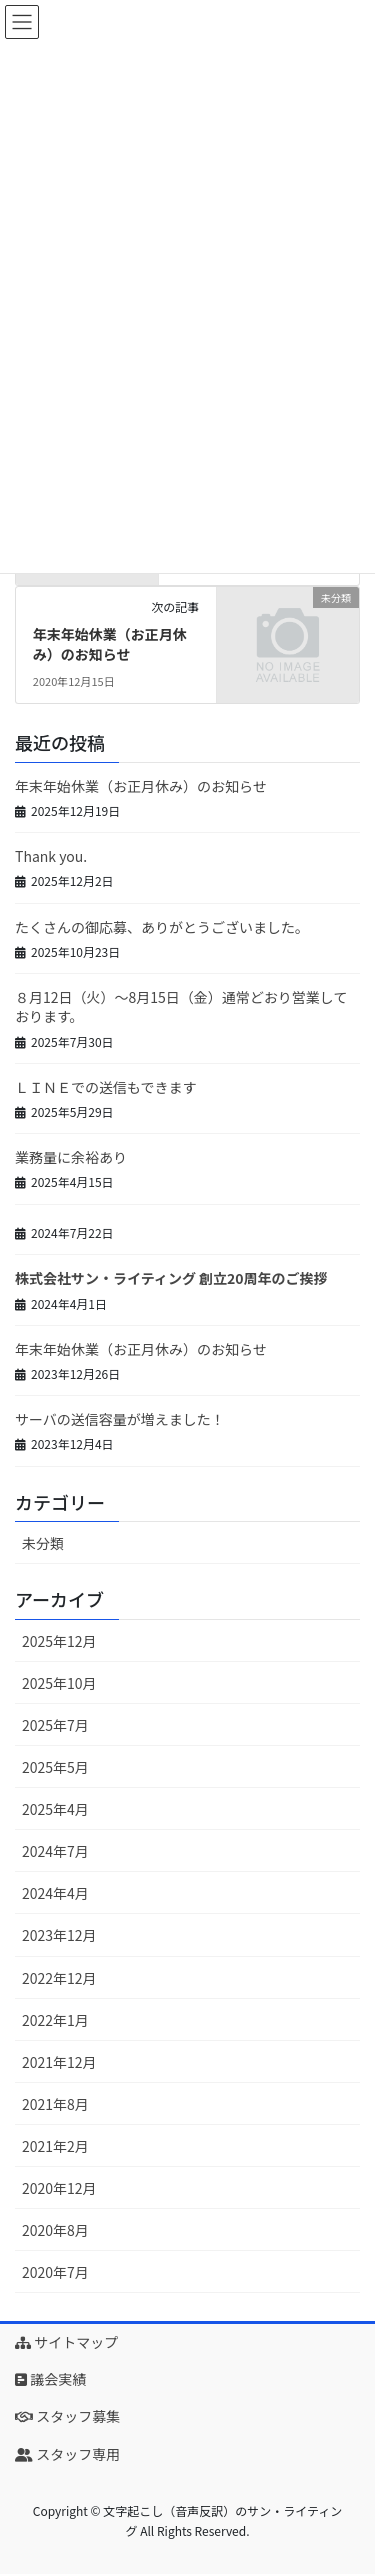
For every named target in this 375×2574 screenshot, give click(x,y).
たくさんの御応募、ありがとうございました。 (162, 927)
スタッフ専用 (67, 2454)
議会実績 (50, 2379)
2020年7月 (55, 2272)
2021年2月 (55, 2146)
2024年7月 (55, 1851)
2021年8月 (55, 2104)
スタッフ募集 (67, 2416)
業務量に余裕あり (71, 1157)
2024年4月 (55, 1893)
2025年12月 (59, 1641)
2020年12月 (59, 2188)
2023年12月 (59, 1935)
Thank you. (51, 856)
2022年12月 (59, 1978)
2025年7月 (55, 1725)
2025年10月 (59, 1683)
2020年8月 (55, 2230)
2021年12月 (59, 2062)
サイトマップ (66, 2342)
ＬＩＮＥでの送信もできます (105, 1087)
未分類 (43, 1543)
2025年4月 (55, 1809)
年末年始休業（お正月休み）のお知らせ (110, 644)
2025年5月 (55, 1767)
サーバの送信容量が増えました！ (120, 1419)
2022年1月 (55, 2020)
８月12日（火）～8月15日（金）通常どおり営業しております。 (181, 1007)
